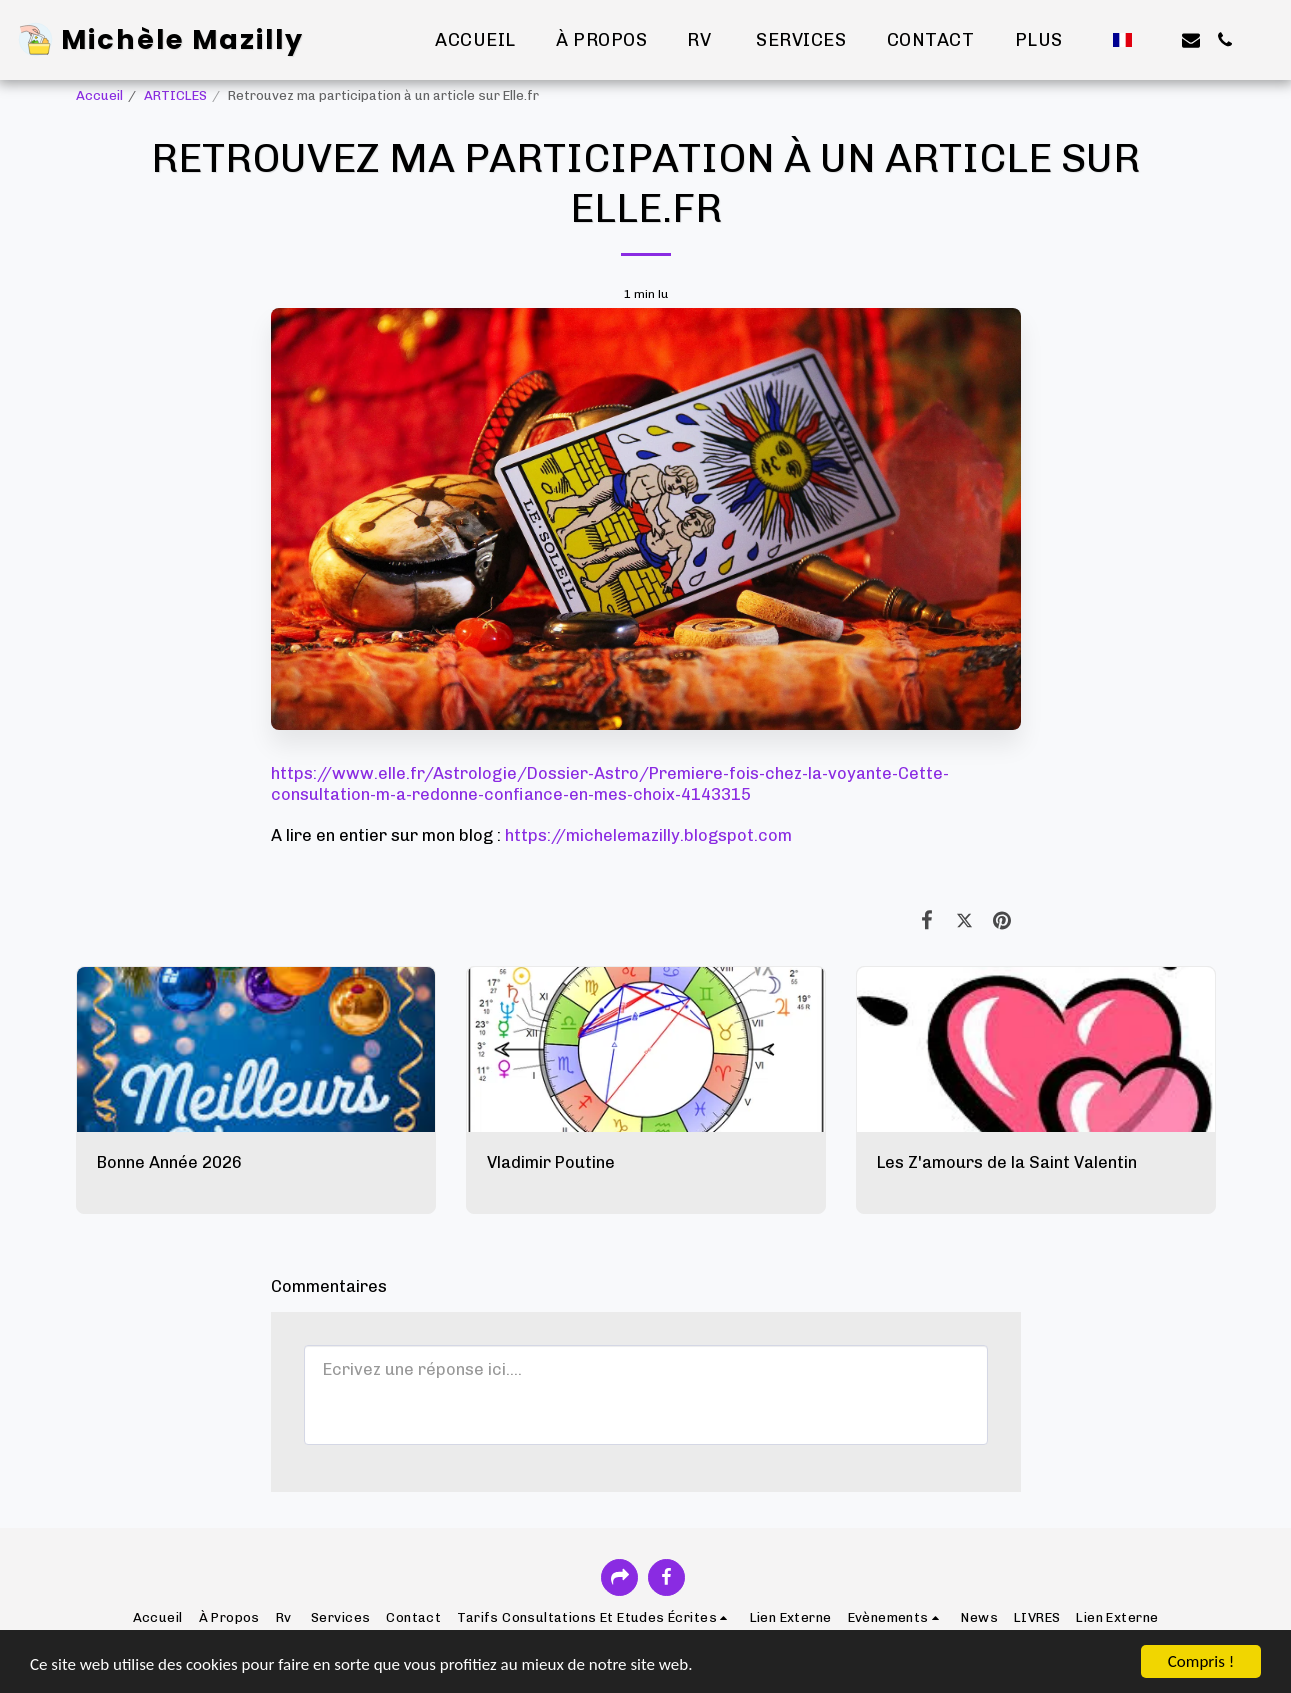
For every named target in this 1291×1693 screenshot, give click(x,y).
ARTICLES (175, 95)
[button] (1157, 40)
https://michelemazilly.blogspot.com (648, 835)
